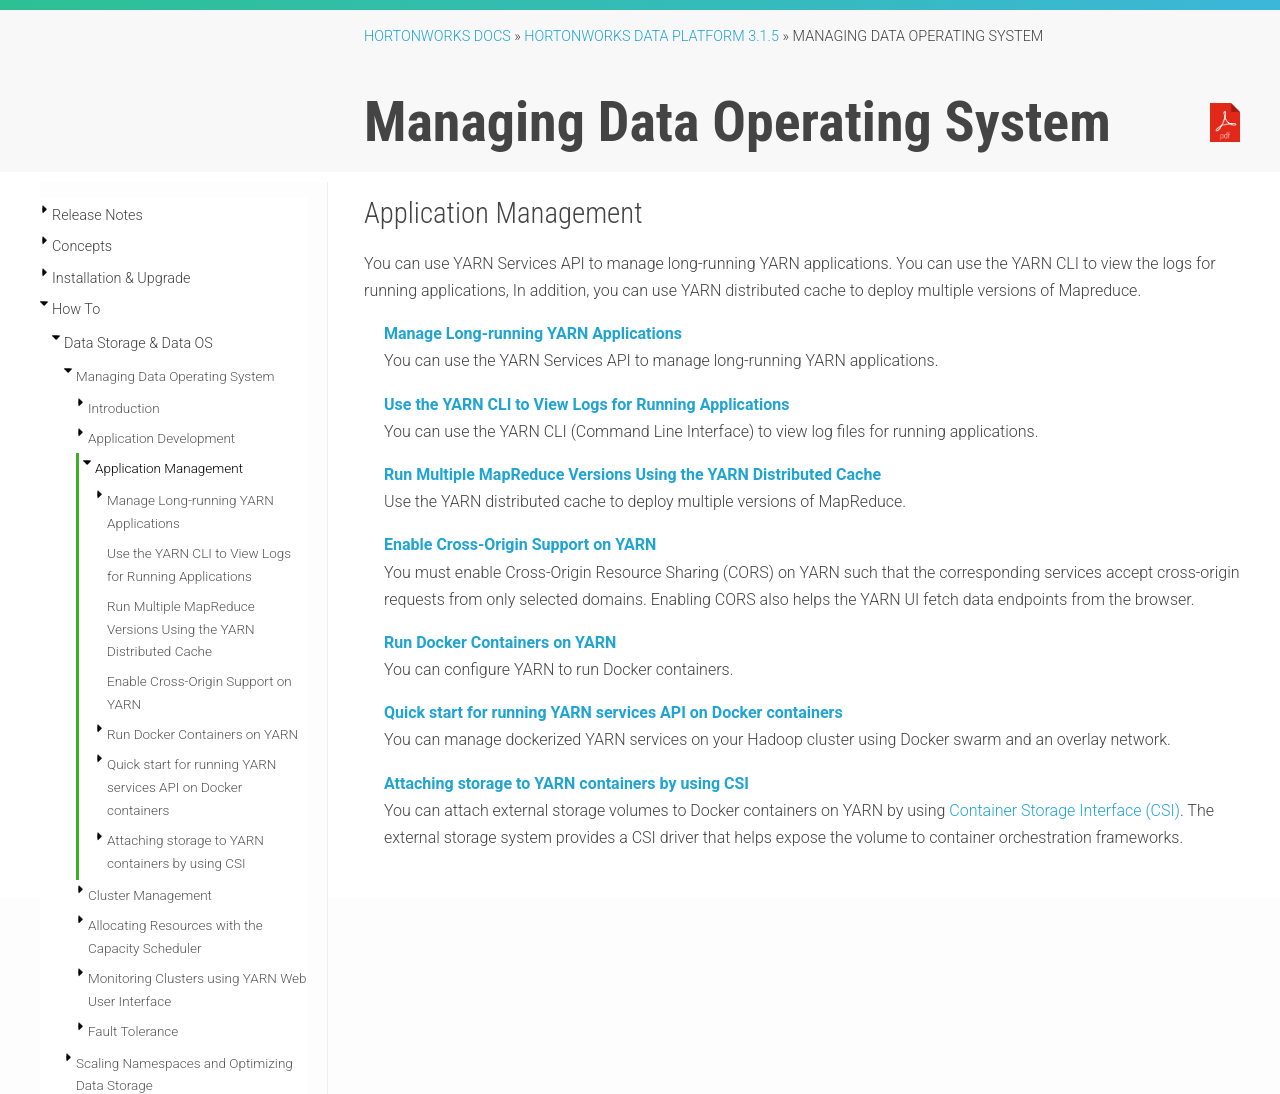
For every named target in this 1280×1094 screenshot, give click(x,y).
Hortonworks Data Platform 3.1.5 (651, 36)
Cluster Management (150, 895)
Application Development (161, 438)
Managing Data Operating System (175, 376)
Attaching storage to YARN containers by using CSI (566, 783)
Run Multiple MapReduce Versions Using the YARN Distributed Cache (181, 629)
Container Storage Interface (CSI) (1064, 810)
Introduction (124, 408)
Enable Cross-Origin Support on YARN (520, 544)
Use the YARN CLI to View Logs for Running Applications (586, 404)
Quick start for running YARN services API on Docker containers (191, 787)
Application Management (169, 468)
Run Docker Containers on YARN (202, 734)
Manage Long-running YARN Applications (533, 333)
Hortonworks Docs (437, 36)
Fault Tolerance (133, 1031)
